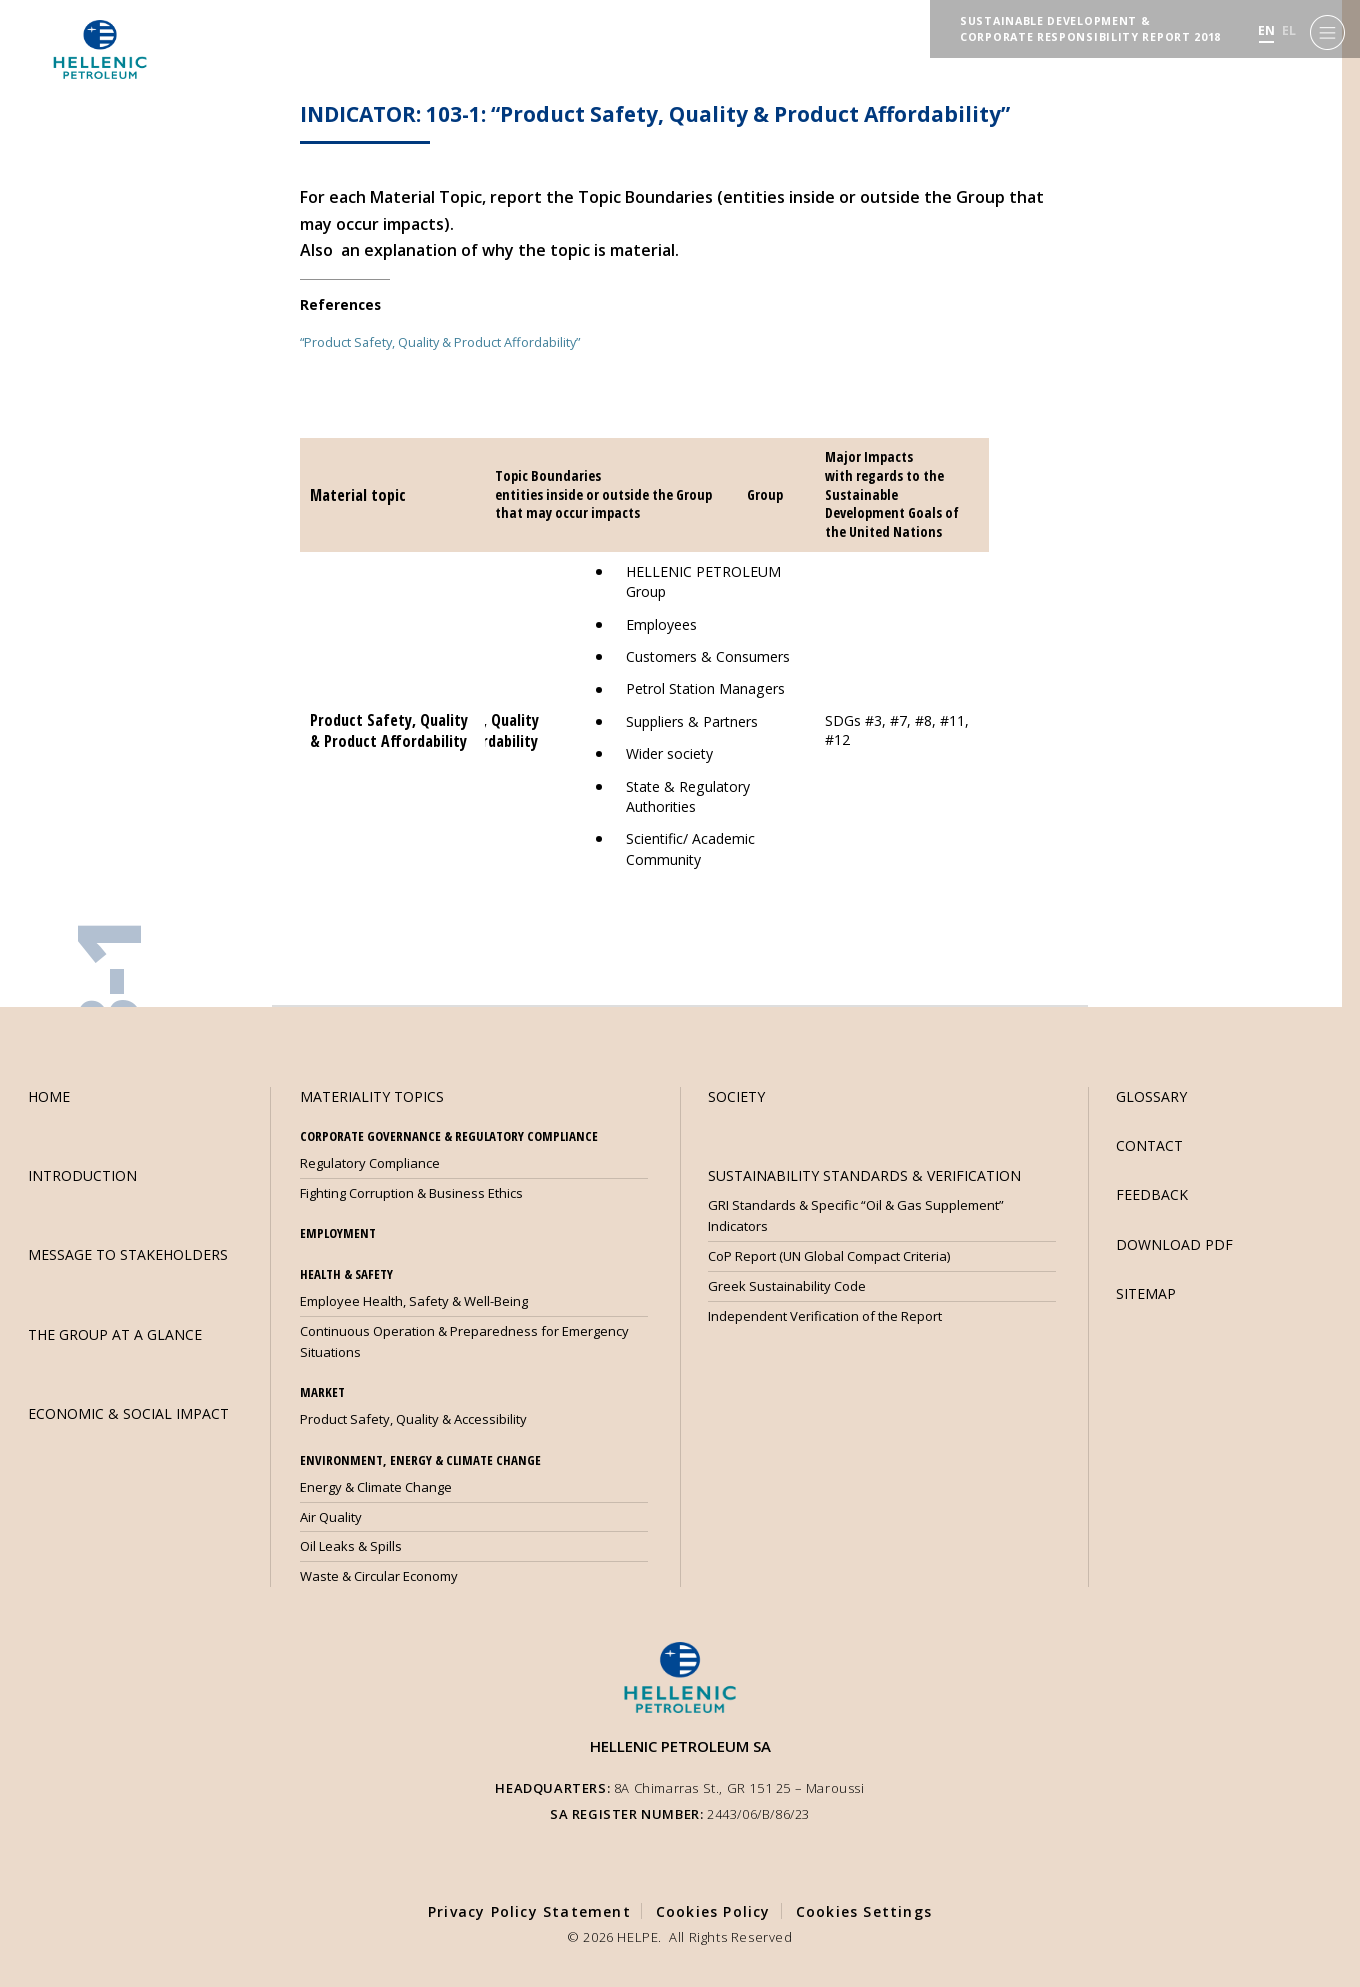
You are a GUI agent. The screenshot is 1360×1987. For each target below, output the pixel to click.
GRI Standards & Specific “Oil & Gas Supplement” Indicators (856, 1215)
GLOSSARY (1151, 1096)
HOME (49, 1096)
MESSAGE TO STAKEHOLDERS (128, 1254)
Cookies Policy (713, 1911)
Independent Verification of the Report (825, 1316)
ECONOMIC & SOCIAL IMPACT (128, 1413)
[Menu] (1327, 30)
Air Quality (331, 1517)
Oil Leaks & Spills (351, 1546)
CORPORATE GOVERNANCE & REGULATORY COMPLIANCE (449, 1136)
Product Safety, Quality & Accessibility (413, 1419)
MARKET (322, 1392)
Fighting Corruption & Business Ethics (411, 1193)
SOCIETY (736, 1096)
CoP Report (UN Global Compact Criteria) (829, 1256)
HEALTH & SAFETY (346, 1274)
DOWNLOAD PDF (1174, 1244)
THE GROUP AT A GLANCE (115, 1334)
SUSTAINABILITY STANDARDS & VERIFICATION (864, 1175)
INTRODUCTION (82, 1175)
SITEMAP (1146, 1293)
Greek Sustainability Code (787, 1286)
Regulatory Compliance (370, 1163)
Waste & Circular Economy (379, 1576)
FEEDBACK (1152, 1194)
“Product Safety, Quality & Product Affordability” (440, 342)
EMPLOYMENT (338, 1233)
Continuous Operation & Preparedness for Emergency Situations (464, 1341)
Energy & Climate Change (376, 1487)
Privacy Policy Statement (529, 1911)
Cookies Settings (864, 1911)
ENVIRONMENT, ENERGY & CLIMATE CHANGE (420, 1460)
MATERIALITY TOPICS (372, 1096)
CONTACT (1149, 1145)
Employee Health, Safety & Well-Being (414, 1301)
